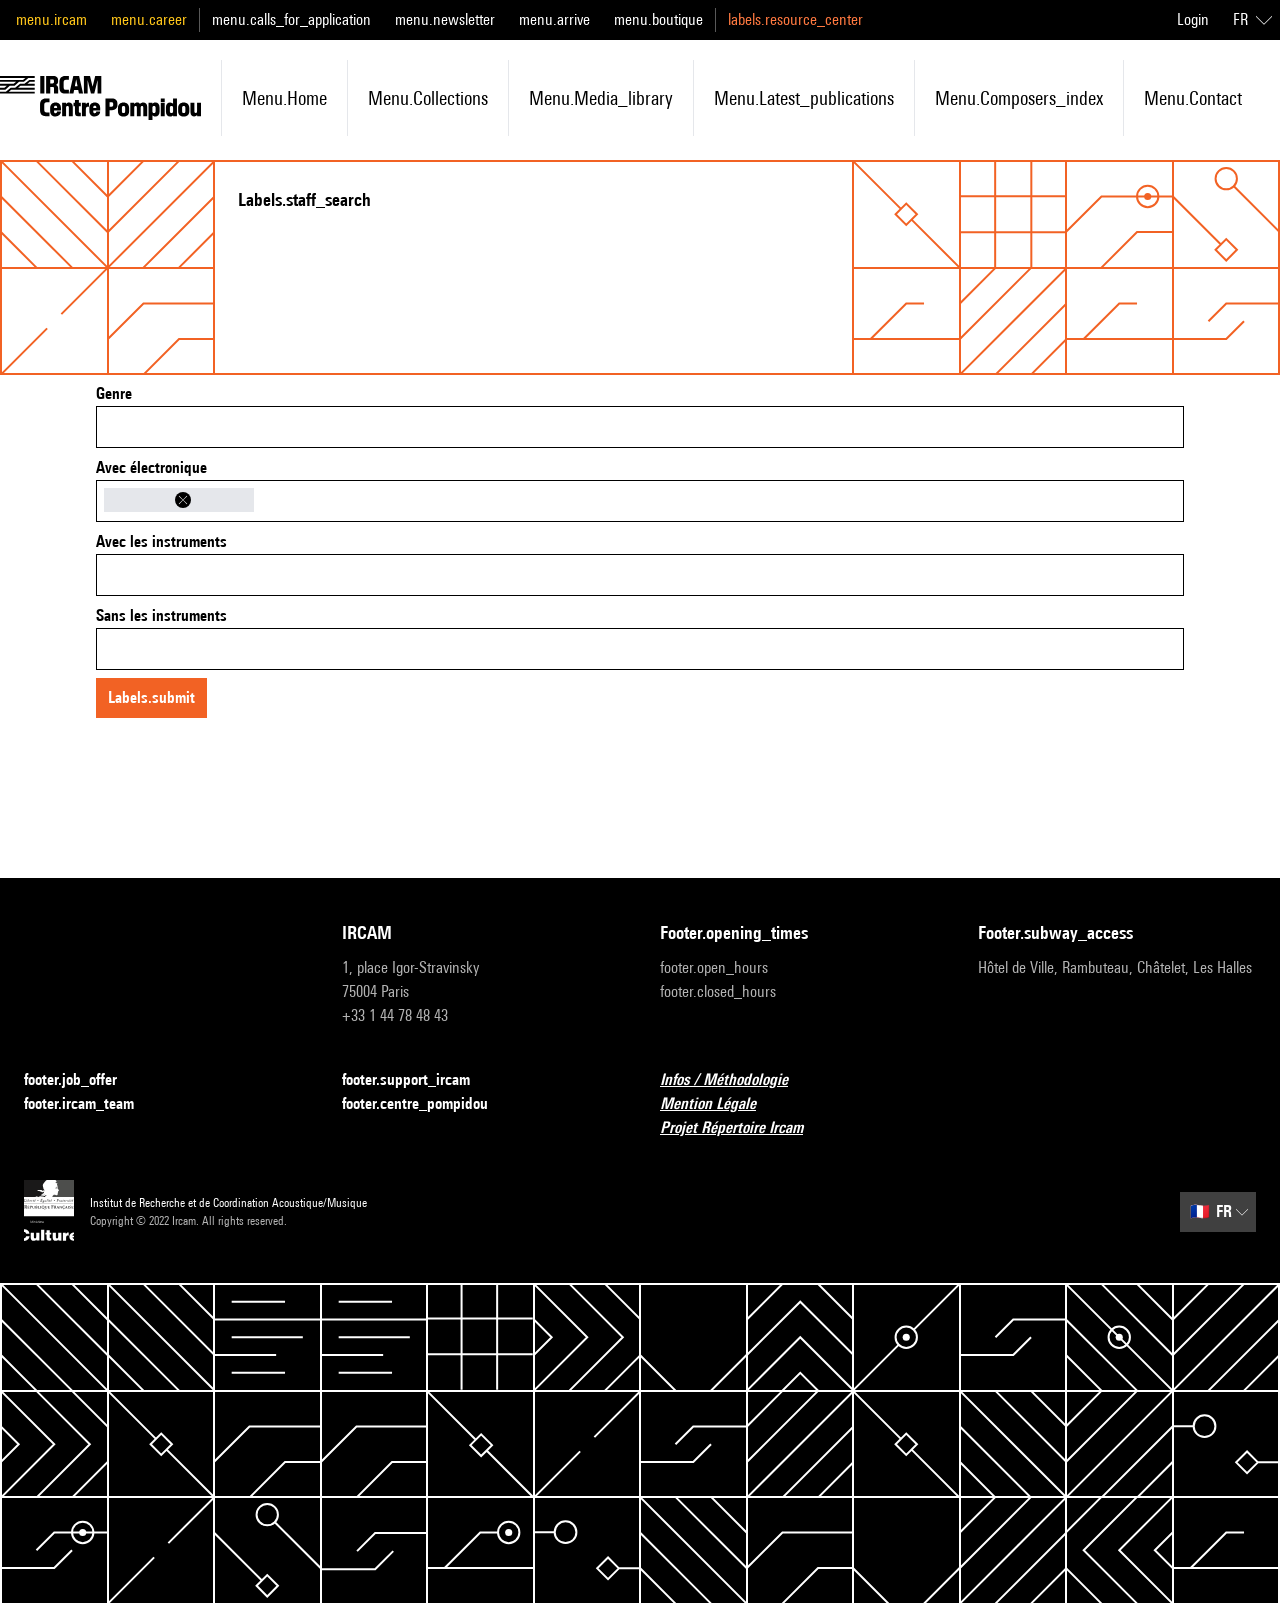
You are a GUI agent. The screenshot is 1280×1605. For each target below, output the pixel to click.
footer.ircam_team (91, 1104)
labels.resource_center (795, 19)
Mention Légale (720, 1104)
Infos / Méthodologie (736, 1080)
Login (1193, 19)
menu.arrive (554, 19)
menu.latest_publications (804, 98)
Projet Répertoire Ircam (743, 1128)
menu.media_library (601, 98)
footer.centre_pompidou (427, 1104)
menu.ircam (51, 19)
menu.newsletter (445, 19)
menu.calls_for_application (291, 19)
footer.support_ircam (418, 1080)
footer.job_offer (82, 1080)
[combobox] (640, 427)
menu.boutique (658, 19)
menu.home (284, 98)
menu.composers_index (1019, 98)
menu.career (149, 19)
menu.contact (1193, 98)
